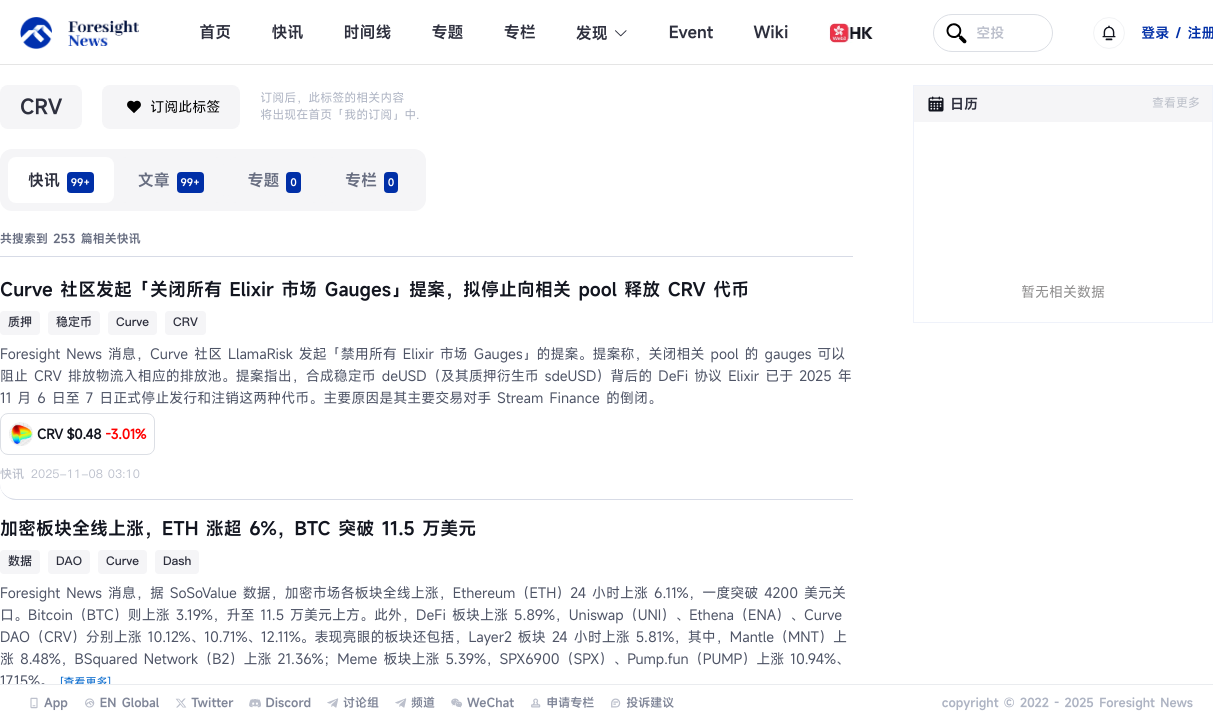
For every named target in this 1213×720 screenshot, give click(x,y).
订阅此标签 (171, 107)
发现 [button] (602, 33)
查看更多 (1176, 103)
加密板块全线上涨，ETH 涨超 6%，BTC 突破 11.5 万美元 (238, 529)
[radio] (61, 180)
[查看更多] (86, 683)
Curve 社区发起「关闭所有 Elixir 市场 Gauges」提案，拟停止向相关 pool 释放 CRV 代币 (374, 290)
